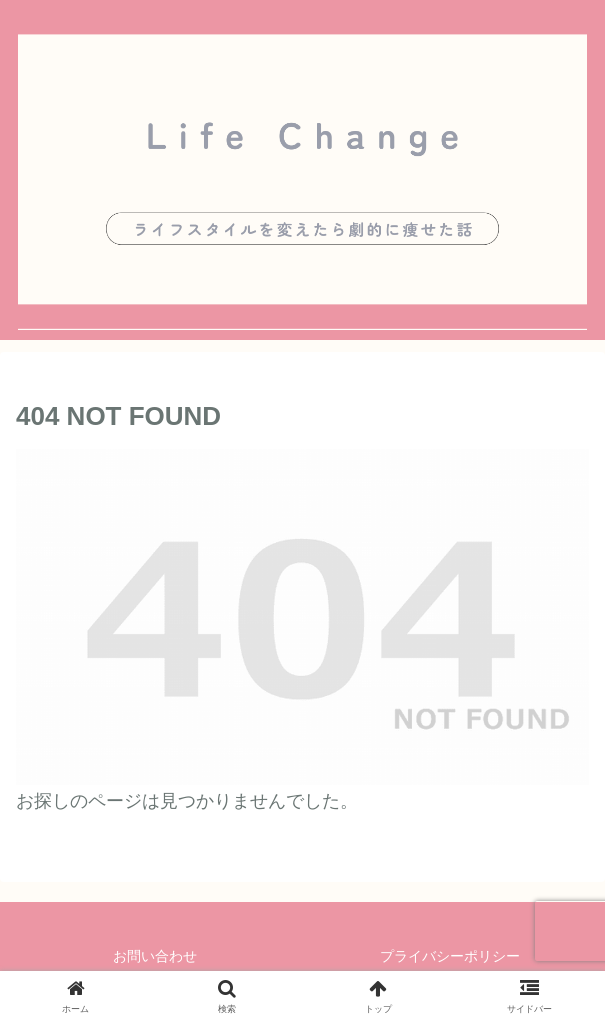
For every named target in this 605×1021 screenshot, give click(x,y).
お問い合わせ (155, 956)
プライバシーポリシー (450, 956)
